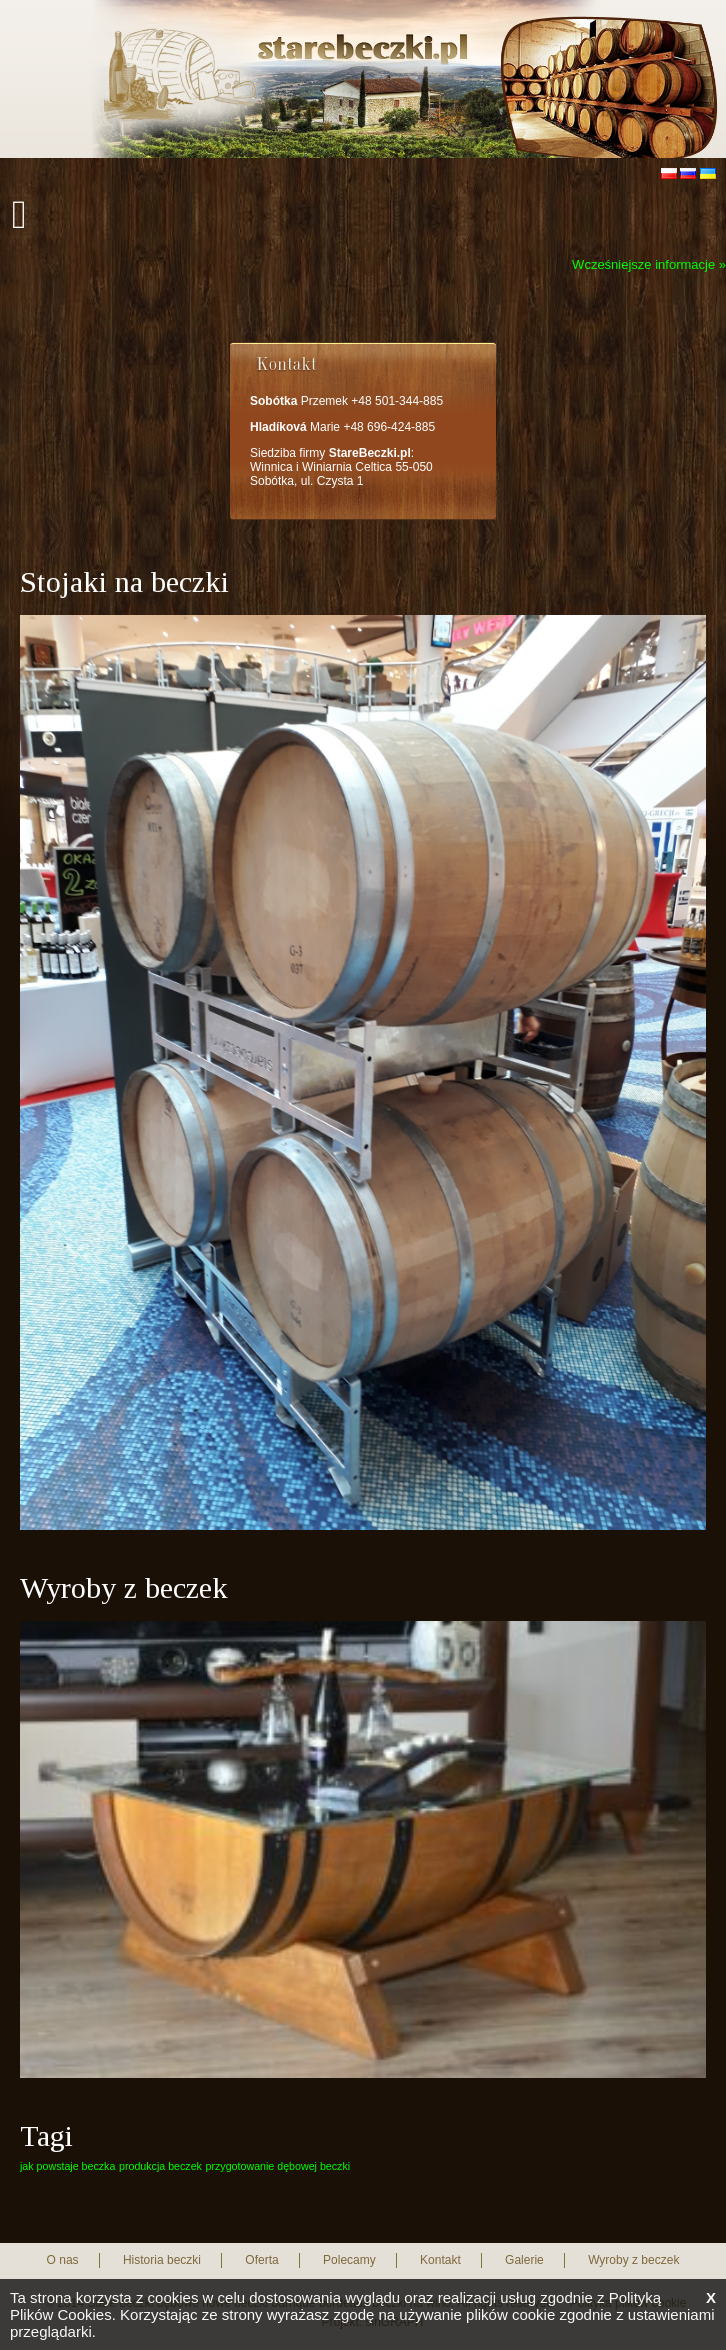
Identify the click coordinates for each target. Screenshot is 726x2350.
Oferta (261, 2260)
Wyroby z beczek (633, 2260)
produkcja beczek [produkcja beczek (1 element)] (160, 2166)
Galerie (524, 2260)
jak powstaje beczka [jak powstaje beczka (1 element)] (67, 2166)
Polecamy (349, 2260)
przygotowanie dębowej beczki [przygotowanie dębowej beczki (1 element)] (278, 2166)
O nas (63, 2260)
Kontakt (440, 2260)
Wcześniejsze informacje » (649, 264)
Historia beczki (162, 2260)
